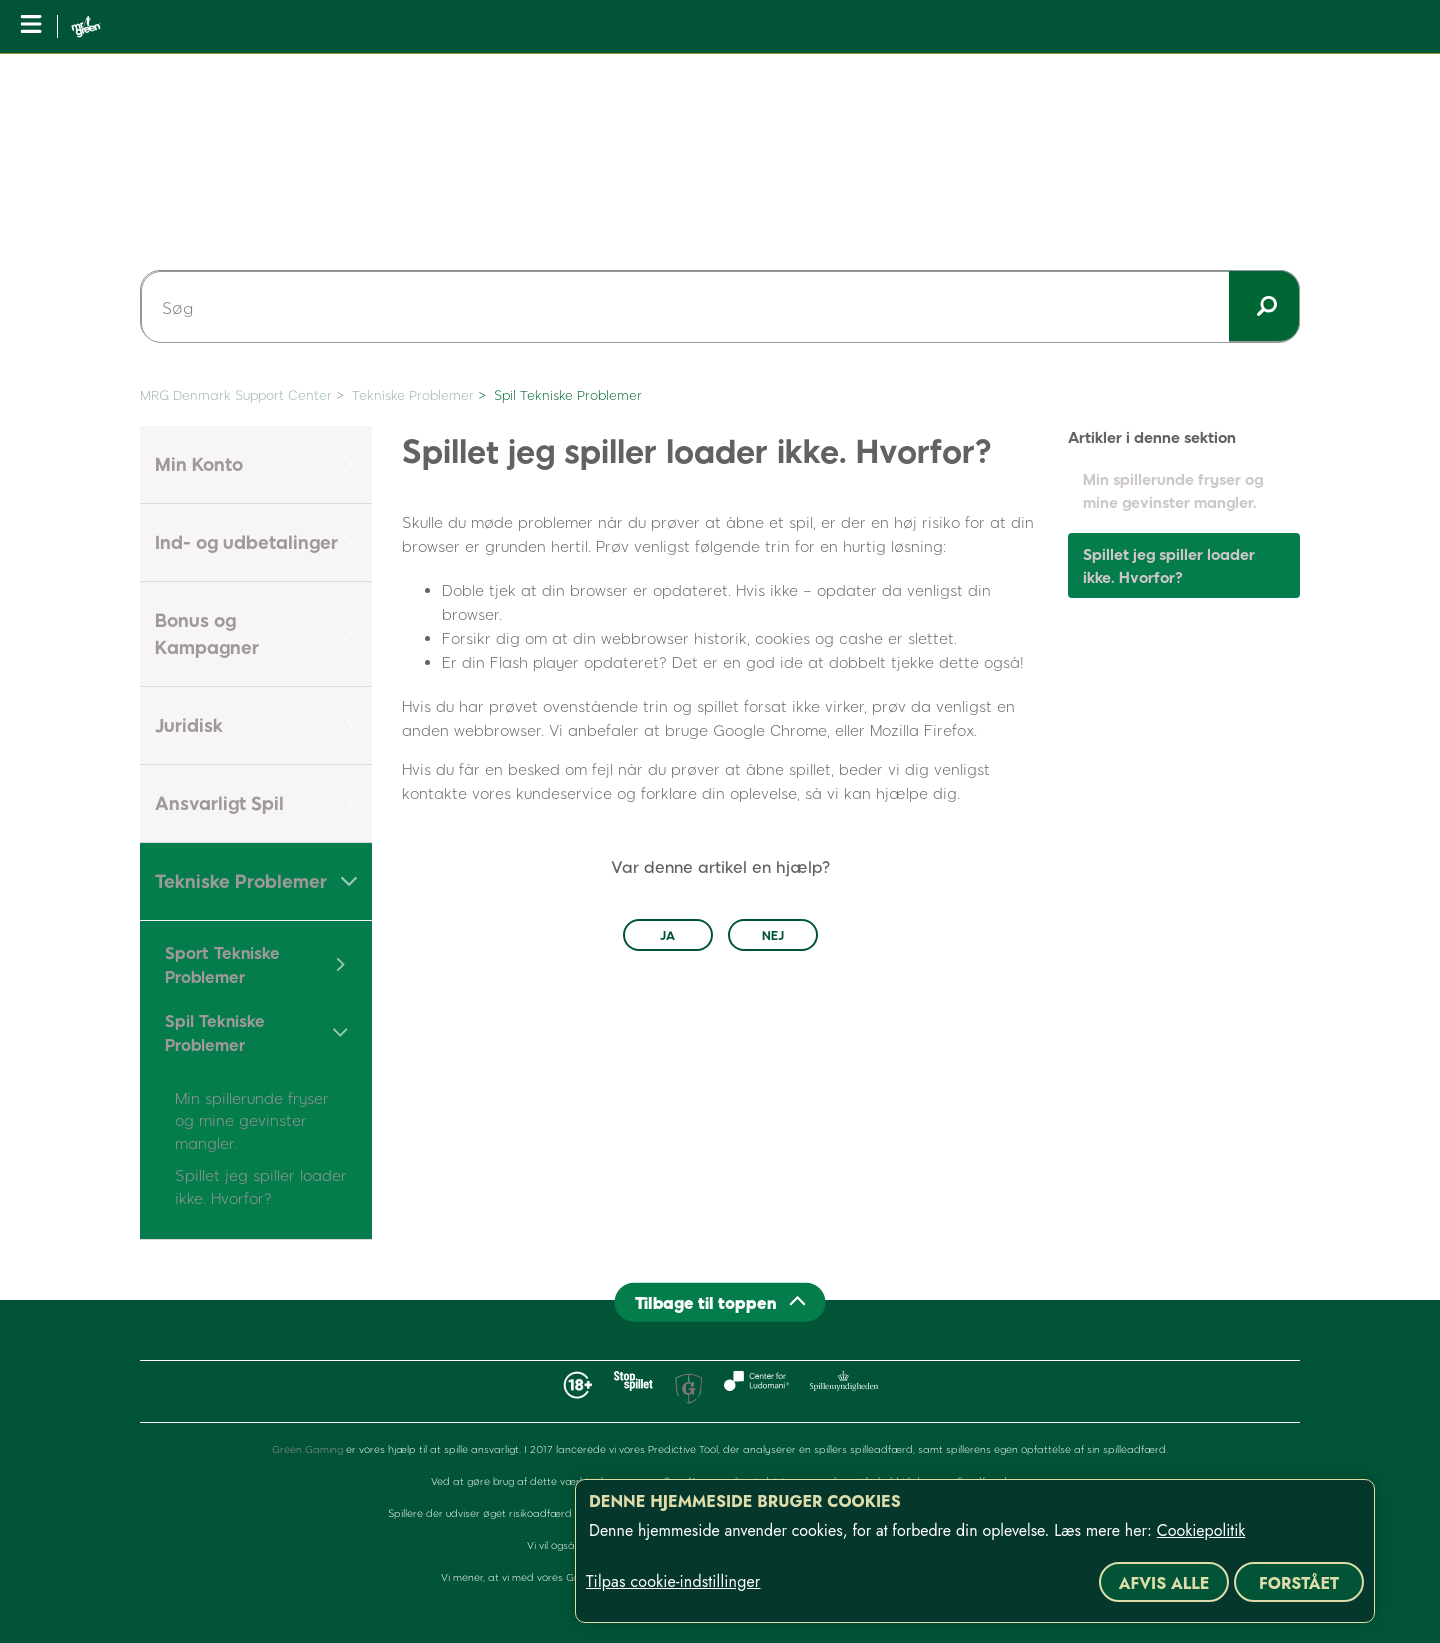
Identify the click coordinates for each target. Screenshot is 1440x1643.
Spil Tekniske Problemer (568, 395)
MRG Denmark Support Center (236, 395)
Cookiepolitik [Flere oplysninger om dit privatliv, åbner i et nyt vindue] (1201, 1530)
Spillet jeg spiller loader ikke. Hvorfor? (1169, 565)
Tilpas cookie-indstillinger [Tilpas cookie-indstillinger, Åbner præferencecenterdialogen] (673, 1582)
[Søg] (720, 307)
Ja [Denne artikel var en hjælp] (667, 935)
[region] (975, 1551)
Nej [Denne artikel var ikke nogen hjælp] (773, 935)
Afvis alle (1164, 1583)
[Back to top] (720, 1302)
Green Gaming (307, 1449)
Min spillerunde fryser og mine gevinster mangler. (252, 1120)
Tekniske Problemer (413, 395)
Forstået (1299, 1583)
